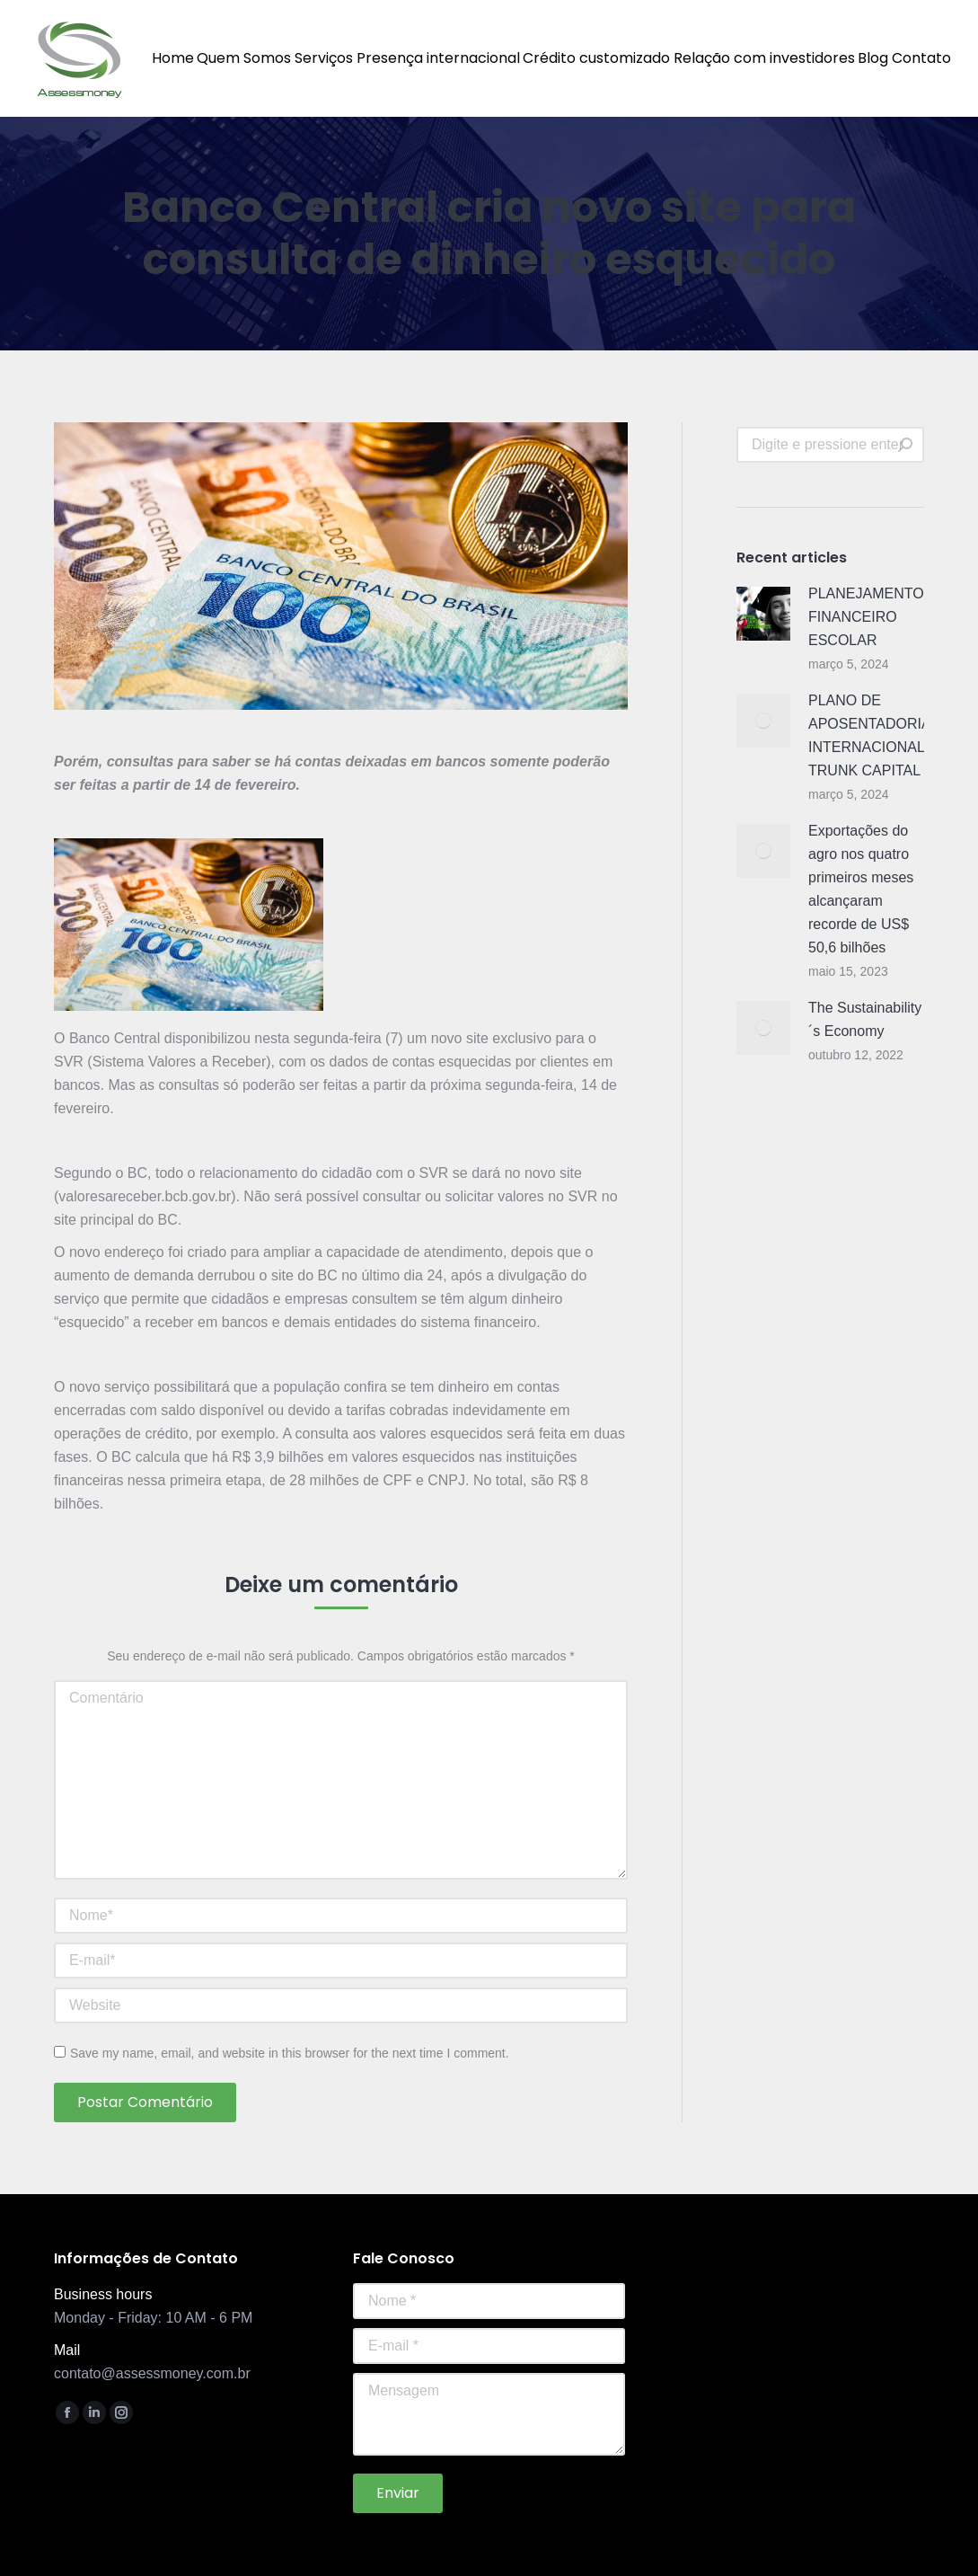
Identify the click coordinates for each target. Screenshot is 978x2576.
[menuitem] (173, 58)
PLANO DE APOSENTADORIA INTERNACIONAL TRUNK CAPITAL (869, 735)
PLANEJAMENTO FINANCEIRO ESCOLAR (866, 617)
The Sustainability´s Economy (864, 1019)
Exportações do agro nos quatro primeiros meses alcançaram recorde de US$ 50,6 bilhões (860, 889)
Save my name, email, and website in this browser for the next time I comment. (289, 2053)
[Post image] (763, 614)
